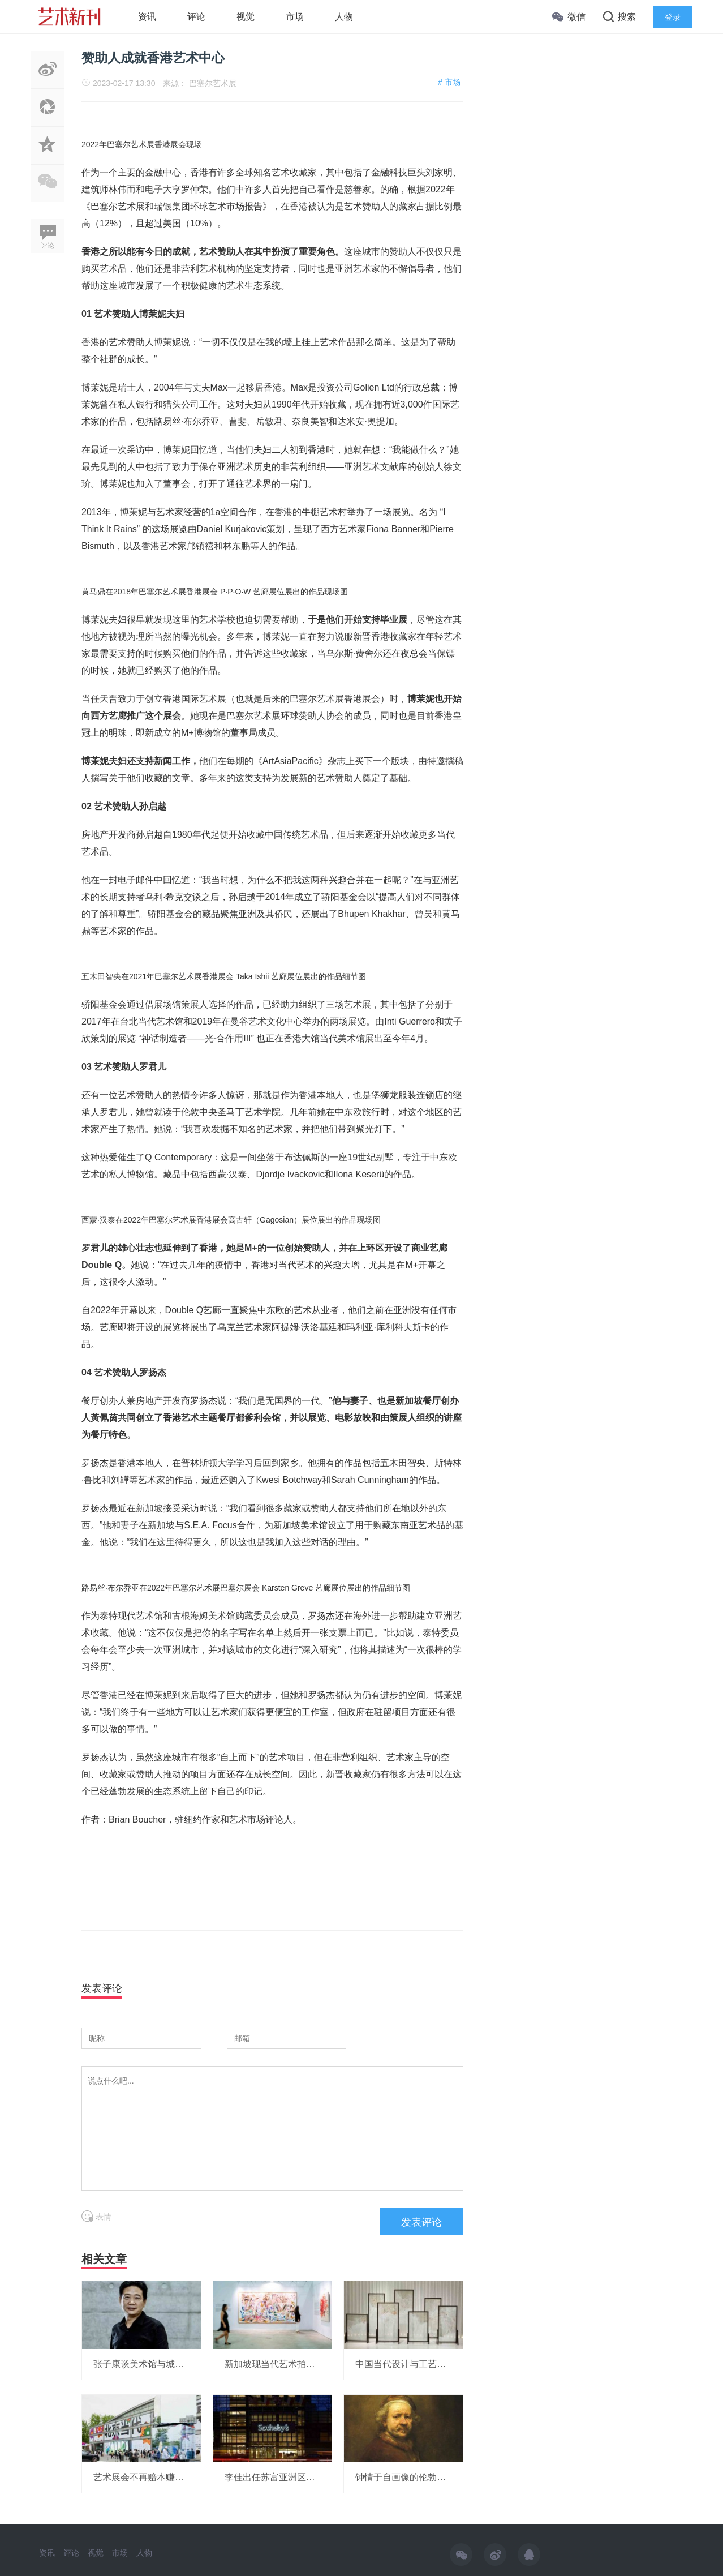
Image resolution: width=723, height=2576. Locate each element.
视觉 (245, 17)
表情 (96, 2216)
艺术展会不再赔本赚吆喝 (143, 2477)
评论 (196, 17)
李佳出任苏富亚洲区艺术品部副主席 (297, 2477)
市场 (295, 17)
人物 (344, 17)
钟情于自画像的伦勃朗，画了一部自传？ (436, 2477)
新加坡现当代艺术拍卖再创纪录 (288, 2364)
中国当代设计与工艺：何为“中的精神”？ (435, 2364)
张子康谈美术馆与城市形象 (147, 2364)
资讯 (147, 17)
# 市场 (449, 82)
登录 (673, 17)
